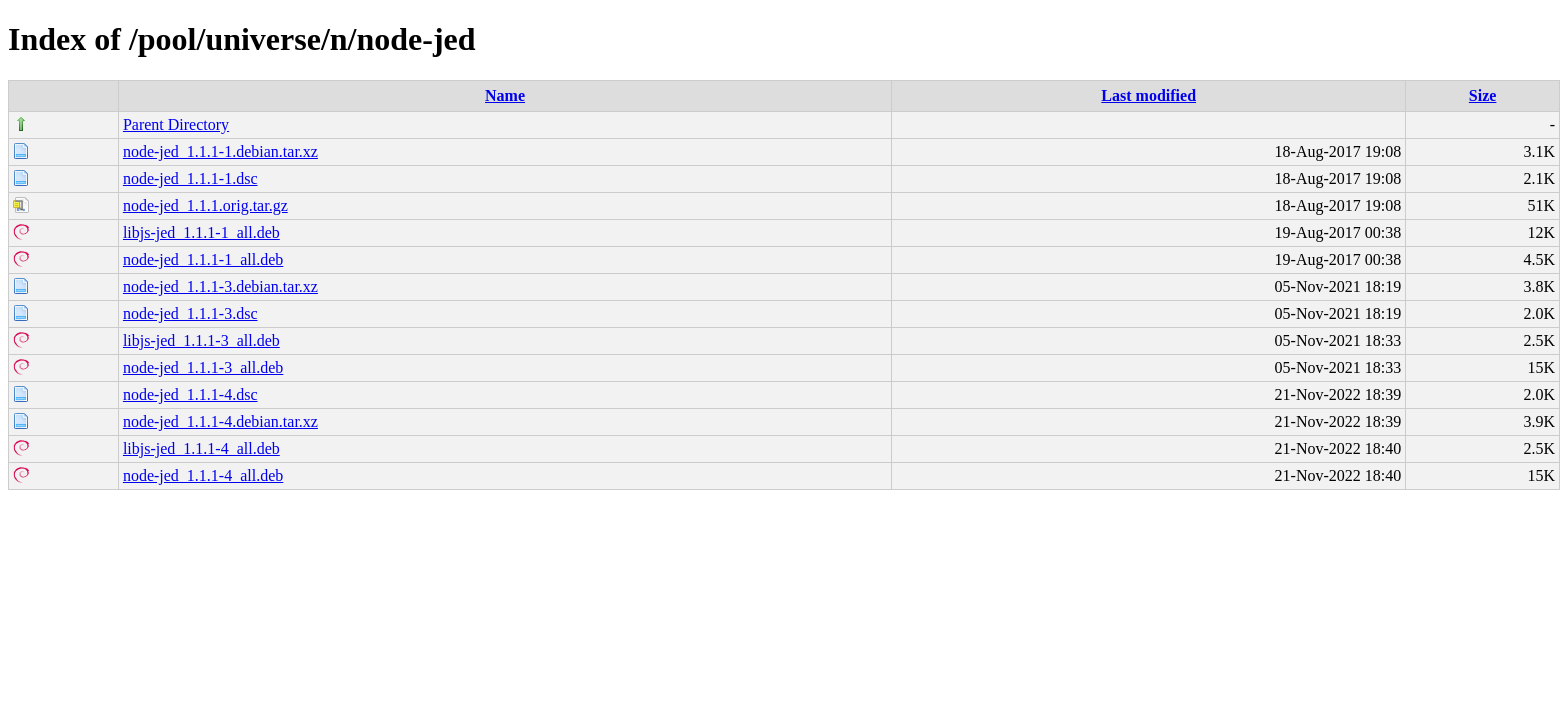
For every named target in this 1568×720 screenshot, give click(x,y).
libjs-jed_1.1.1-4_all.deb (201, 448)
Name (505, 95)
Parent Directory (176, 124)
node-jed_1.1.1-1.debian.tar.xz (220, 151)
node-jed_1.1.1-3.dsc (190, 313)
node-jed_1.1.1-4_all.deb (203, 475)
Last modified (1148, 95)
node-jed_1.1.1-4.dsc (190, 394)
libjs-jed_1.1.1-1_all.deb (201, 232)
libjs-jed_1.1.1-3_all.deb (201, 340)
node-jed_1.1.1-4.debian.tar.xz (220, 421)
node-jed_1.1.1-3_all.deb (203, 367)
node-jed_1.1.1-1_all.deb (203, 259)
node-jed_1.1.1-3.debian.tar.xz (220, 286)
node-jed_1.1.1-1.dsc (190, 178)
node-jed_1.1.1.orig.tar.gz (205, 205)
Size (1483, 95)
